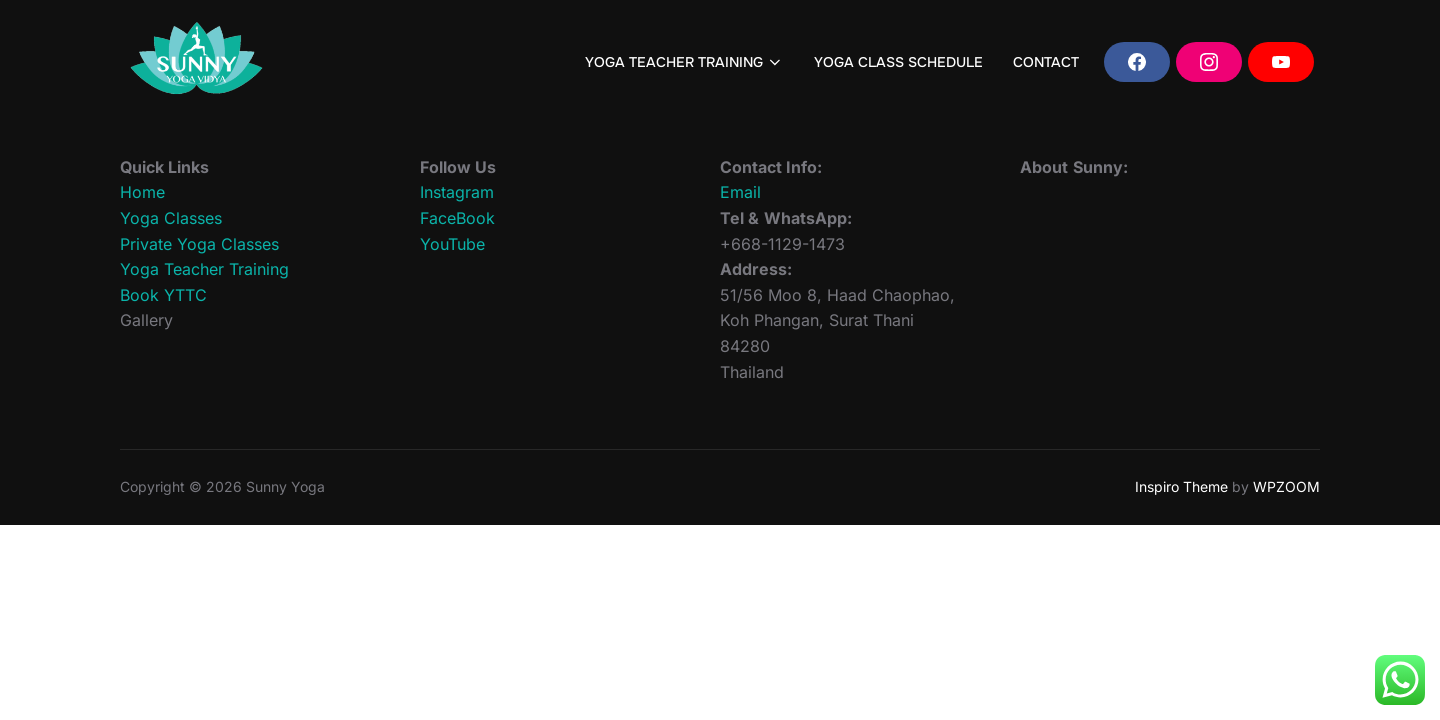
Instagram (457, 192)
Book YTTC (163, 295)
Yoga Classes (171, 218)
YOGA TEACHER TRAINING (685, 62)
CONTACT (1046, 62)
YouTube (452, 244)
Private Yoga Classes (199, 244)
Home (142, 192)
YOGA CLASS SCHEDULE (898, 62)
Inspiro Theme (1181, 486)
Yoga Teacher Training (204, 269)
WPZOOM (1286, 486)
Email (740, 192)
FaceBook (457, 218)
